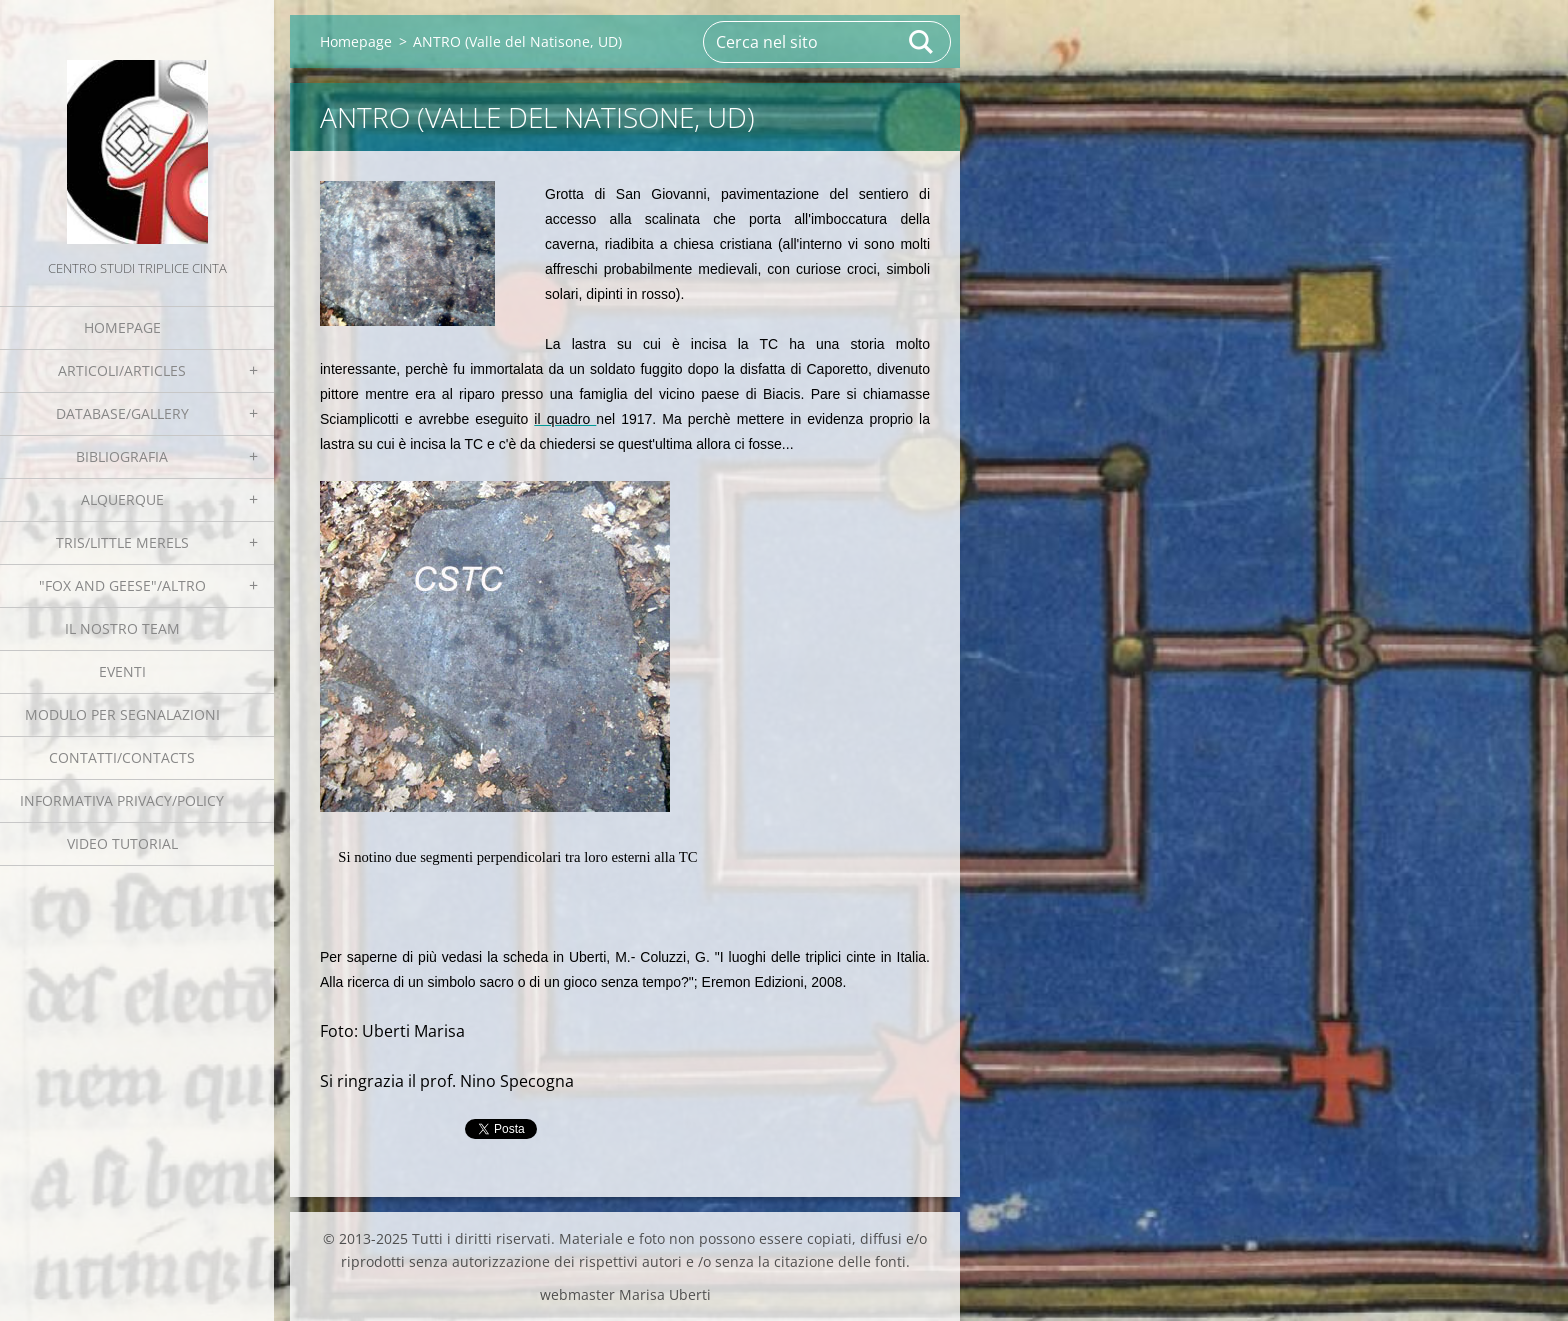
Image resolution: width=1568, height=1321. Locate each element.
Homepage (122, 327)
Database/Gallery (122, 413)
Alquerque (122, 499)
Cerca (922, 42)
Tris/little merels (122, 542)
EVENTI (122, 671)
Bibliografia (122, 456)
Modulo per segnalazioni (122, 714)
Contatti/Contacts (122, 757)
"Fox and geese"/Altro (122, 585)
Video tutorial (122, 843)
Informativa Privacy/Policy (122, 800)
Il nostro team (122, 628)
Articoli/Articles (122, 370)
